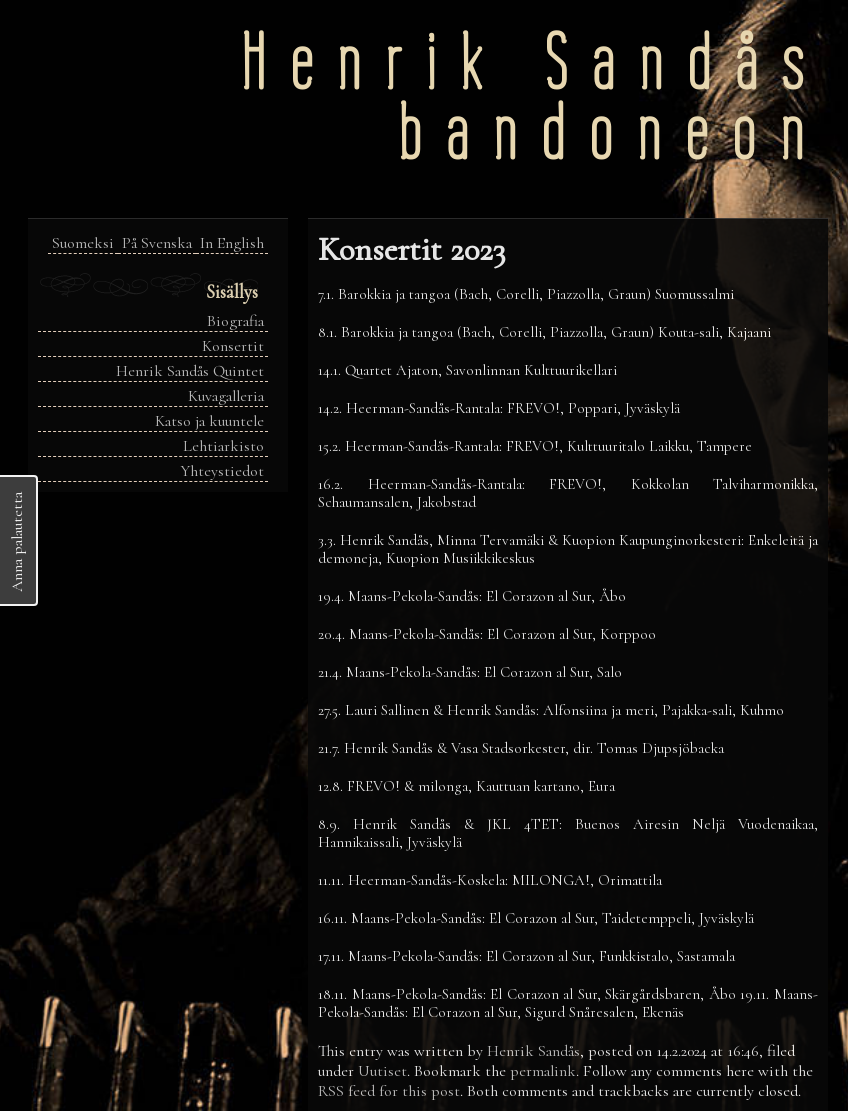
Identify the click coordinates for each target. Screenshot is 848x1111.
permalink (543, 1071)
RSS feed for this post (389, 1091)
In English (232, 243)
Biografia (235, 321)
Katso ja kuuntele (209, 421)
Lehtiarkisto (223, 446)
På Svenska (157, 243)
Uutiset (382, 1071)
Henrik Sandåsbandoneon (534, 97)
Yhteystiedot (222, 471)
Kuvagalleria (226, 396)
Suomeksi (83, 243)
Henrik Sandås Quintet (190, 371)
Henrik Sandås (533, 1051)
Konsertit (233, 346)
